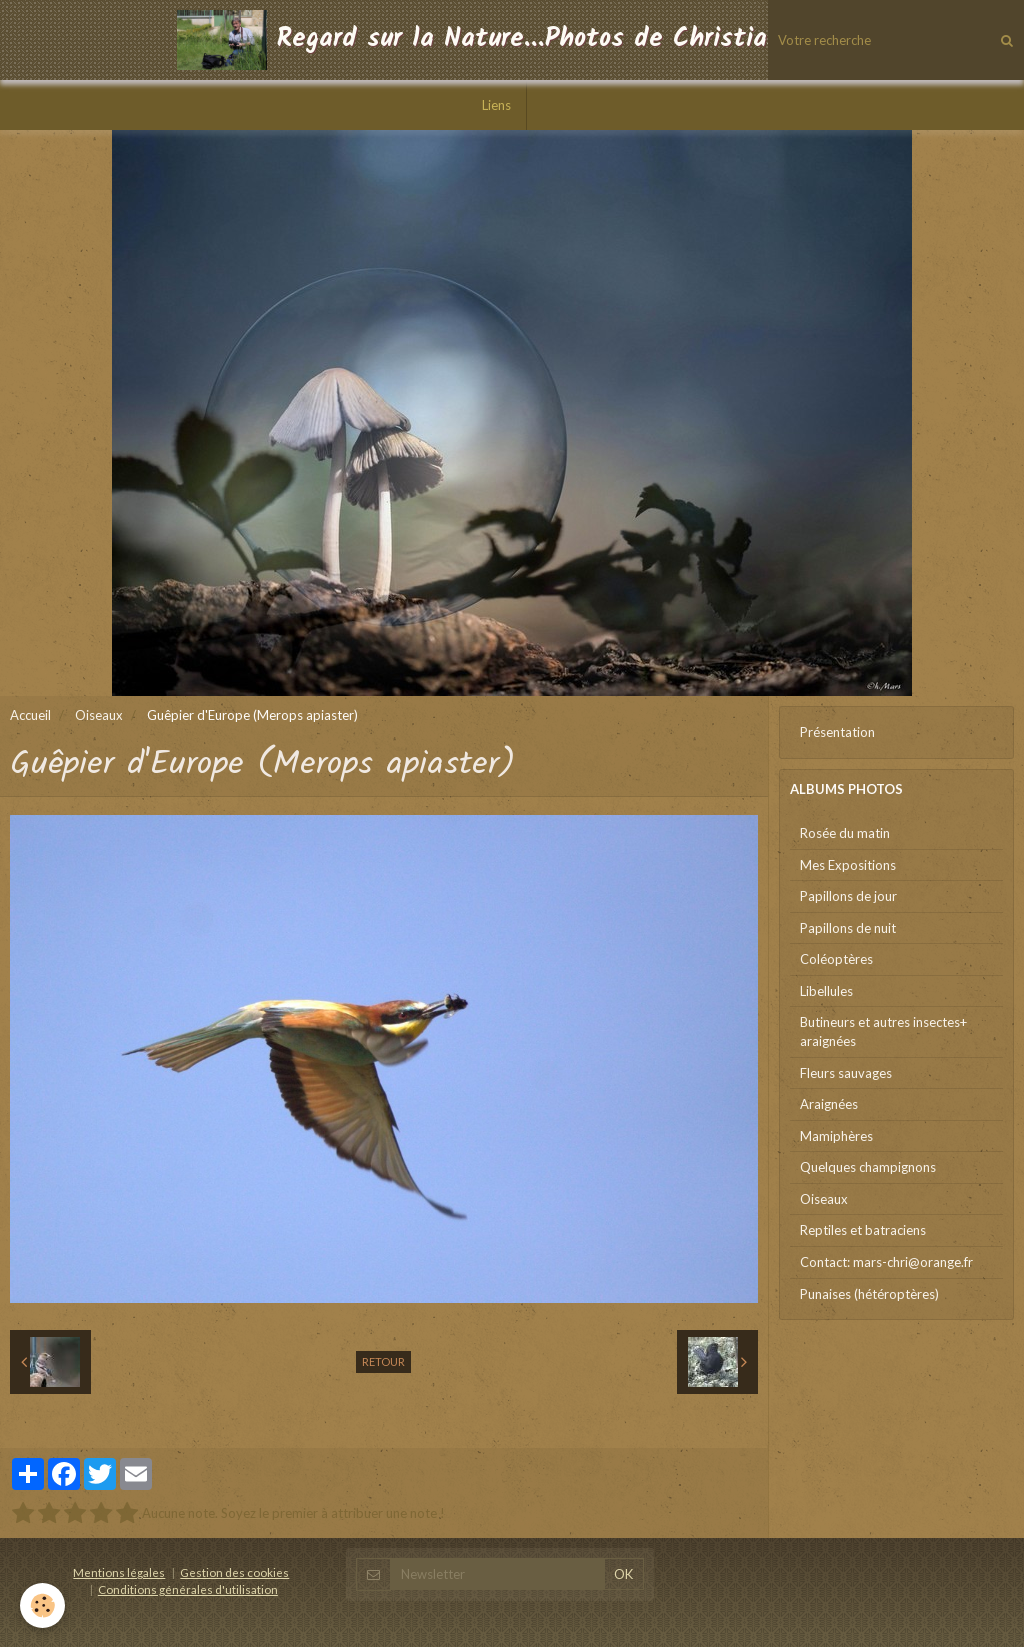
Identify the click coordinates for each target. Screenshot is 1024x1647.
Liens (496, 105)
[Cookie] (42, 1605)
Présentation (837, 732)
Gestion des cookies (234, 1572)
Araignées (829, 1104)
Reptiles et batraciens (863, 1230)
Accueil (30, 715)
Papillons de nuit (848, 928)
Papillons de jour (848, 896)
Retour (383, 1361)
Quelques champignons (868, 1167)
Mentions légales (119, 1572)
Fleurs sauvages (846, 1073)
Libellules (826, 991)
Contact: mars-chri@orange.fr (886, 1262)
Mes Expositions (848, 865)
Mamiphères (836, 1136)
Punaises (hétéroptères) (869, 1294)
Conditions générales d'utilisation (188, 1589)
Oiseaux (99, 715)
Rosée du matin (845, 833)
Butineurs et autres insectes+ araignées (883, 1031)
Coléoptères (836, 959)
